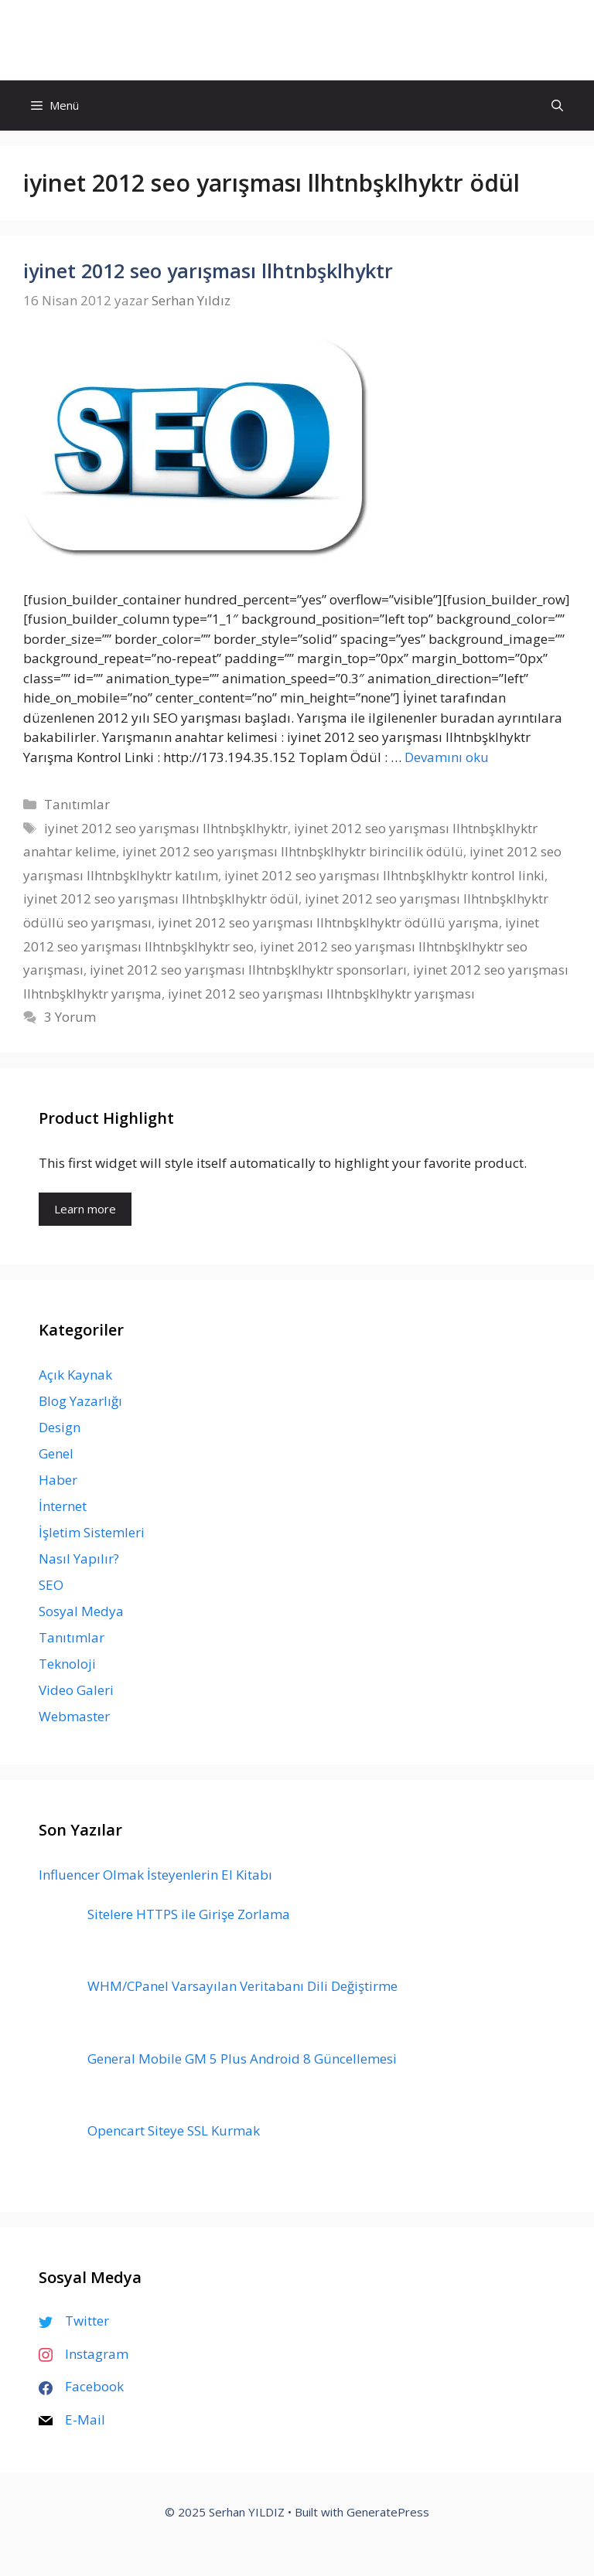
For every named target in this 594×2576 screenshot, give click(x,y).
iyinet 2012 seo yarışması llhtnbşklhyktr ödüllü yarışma (328, 922)
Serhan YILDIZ (297, 39)
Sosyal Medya (81, 1611)
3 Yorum (70, 1017)
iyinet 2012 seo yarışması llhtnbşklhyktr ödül (161, 898)
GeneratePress (387, 2512)
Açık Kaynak (75, 1374)
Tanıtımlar (77, 804)
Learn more (85, 1209)
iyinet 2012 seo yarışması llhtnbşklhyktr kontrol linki (384, 875)
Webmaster (74, 1716)
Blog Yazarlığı (80, 1401)
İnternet (63, 1506)
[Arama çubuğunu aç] (557, 105)
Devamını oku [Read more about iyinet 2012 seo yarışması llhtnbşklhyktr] (447, 757)
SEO (51, 1585)
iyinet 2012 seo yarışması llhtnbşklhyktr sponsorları (248, 969)
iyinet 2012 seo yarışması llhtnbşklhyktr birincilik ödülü (292, 851)
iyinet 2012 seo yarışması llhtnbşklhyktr (208, 270)
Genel (56, 1453)
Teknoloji (67, 1664)
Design (59, 1427)
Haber (58, 1480)
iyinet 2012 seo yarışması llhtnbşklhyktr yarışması (321, 993)
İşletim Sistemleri (92, 1532)
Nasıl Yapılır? (79, 1558)
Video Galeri (76, 1690)
